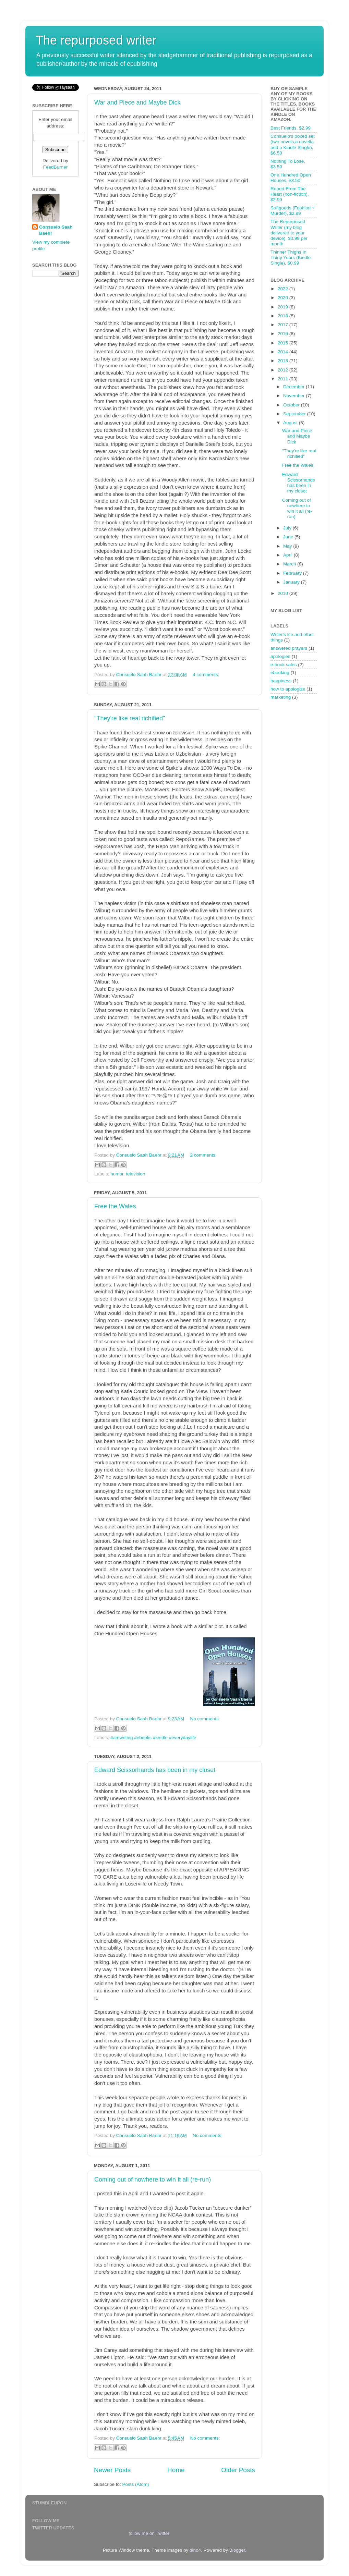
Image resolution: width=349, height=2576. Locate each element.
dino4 (195, 2550)
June (288, 536)
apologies (280, 656)
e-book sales (283, 664)
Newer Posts (112, 2470)
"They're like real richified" (129, 718)
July (288, 527)
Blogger (237, 2550)
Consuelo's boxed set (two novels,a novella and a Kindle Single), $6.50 (292, 145)
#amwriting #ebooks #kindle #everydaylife (153, 1737)
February (293, 573)
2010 (283, 593)
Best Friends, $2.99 (290, 128)
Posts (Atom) (135, 2484)
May (288, 546)
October (292, 404)
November (294, 395)
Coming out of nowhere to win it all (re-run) (152, 2179)
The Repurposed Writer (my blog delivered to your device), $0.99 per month (289, 232)
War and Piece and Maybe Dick (137, 102)
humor (116, 1173)
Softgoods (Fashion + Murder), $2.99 (292, 210)
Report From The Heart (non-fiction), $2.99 (289, 194)
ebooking (279, 672)
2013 (283, 360)
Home (175, 2470)
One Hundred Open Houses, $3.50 (290, 177)
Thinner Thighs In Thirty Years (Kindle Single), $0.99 (290, 257)
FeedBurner (55, 167)
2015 (283, 342)
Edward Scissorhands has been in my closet (154, 1770)
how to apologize (287, 689)
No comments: (205, 1718)
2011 (283, 378)
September (295, 413)
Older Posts (238, 2470)
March (290, 563)
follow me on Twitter (149, 2533)
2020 (283, 297)
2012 (283, 370)
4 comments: (206, 674)
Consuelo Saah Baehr (56, 230)
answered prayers (288, 648)
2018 (283, 315)
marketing (280, 697)
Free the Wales (115, 1206)
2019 (283, 306)
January (292, 582)
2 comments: (203, 1155)
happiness (281, 680)
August (291, 422)
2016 (283, 333)
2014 (283, 351)
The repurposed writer (96, 40)
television (135, 1173)
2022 (283, 288)
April (288, 555)
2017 (283, 324)
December (294, 386)
